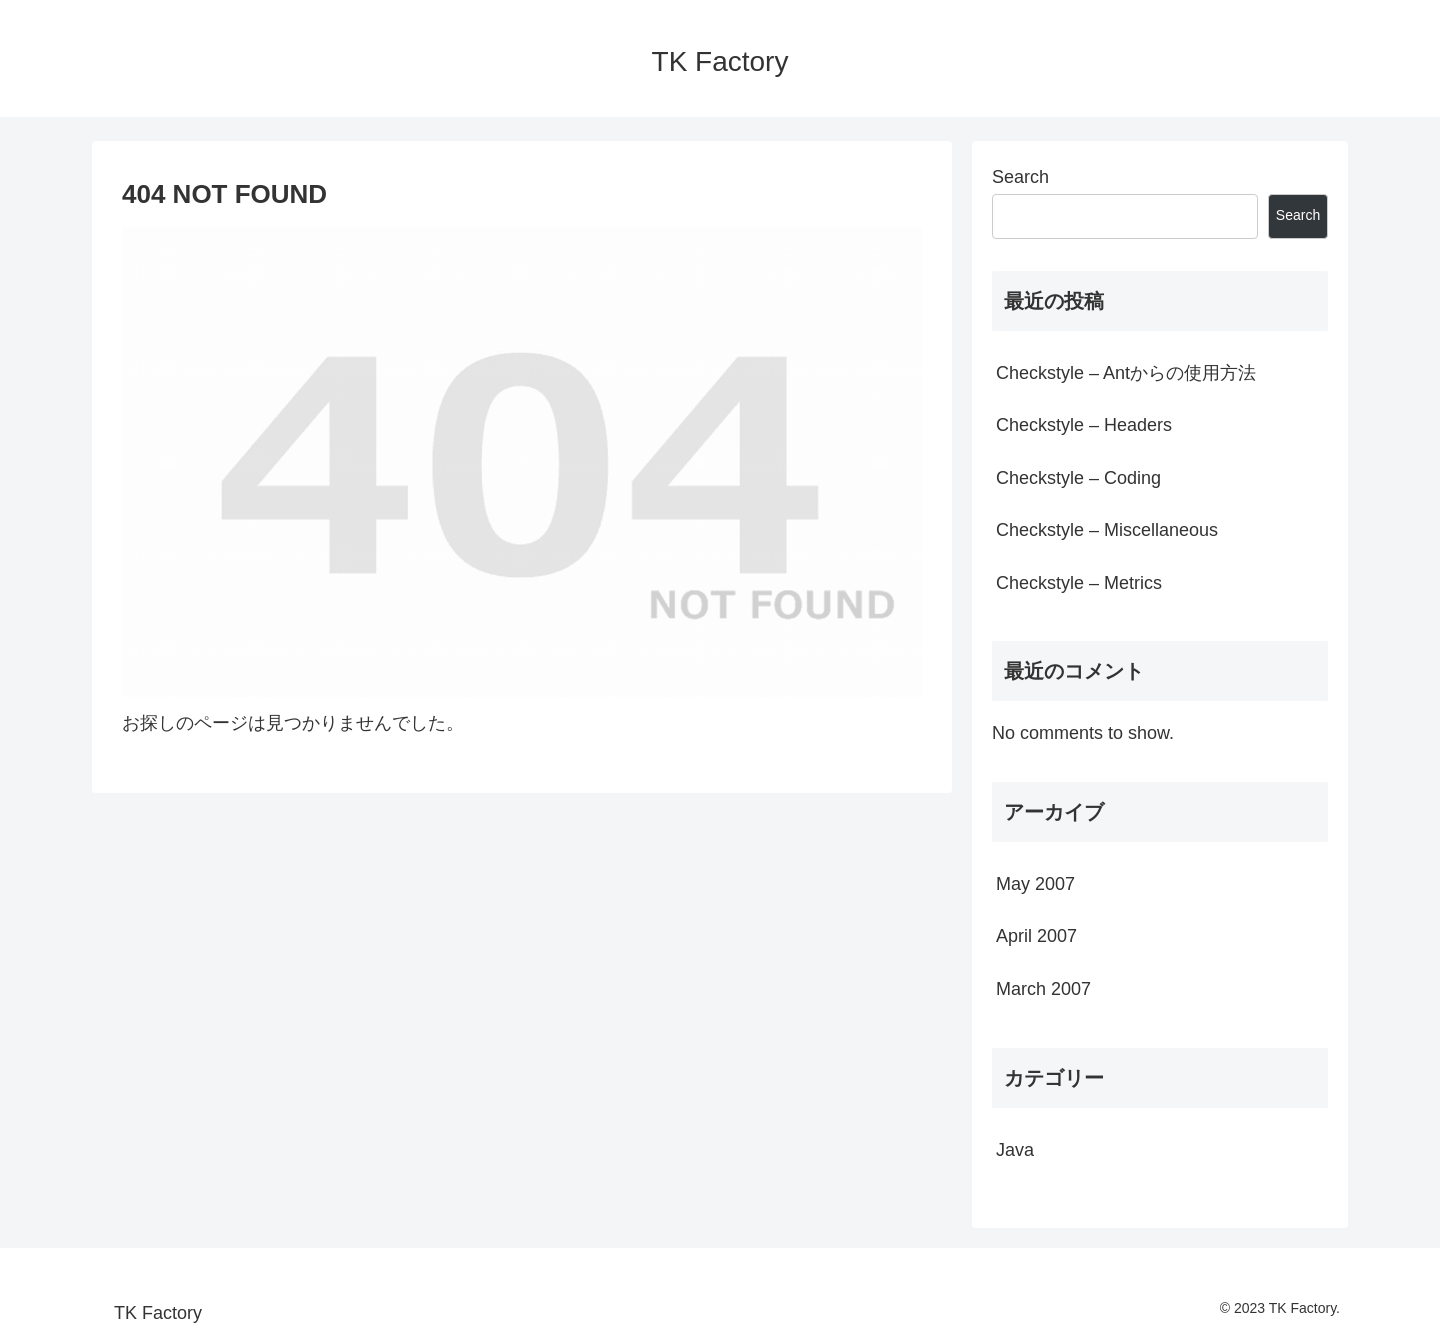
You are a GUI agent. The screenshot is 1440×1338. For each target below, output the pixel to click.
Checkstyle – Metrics (1079, 583)
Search (1020, 177)
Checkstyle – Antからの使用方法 (1126, 373)
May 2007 (1035, 884)
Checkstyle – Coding (1078, 478)
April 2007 (1036, 936)
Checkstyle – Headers (1084, 425)
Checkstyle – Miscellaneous (1107, 530)
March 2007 (1043, 989)
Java (1015, 1150)
